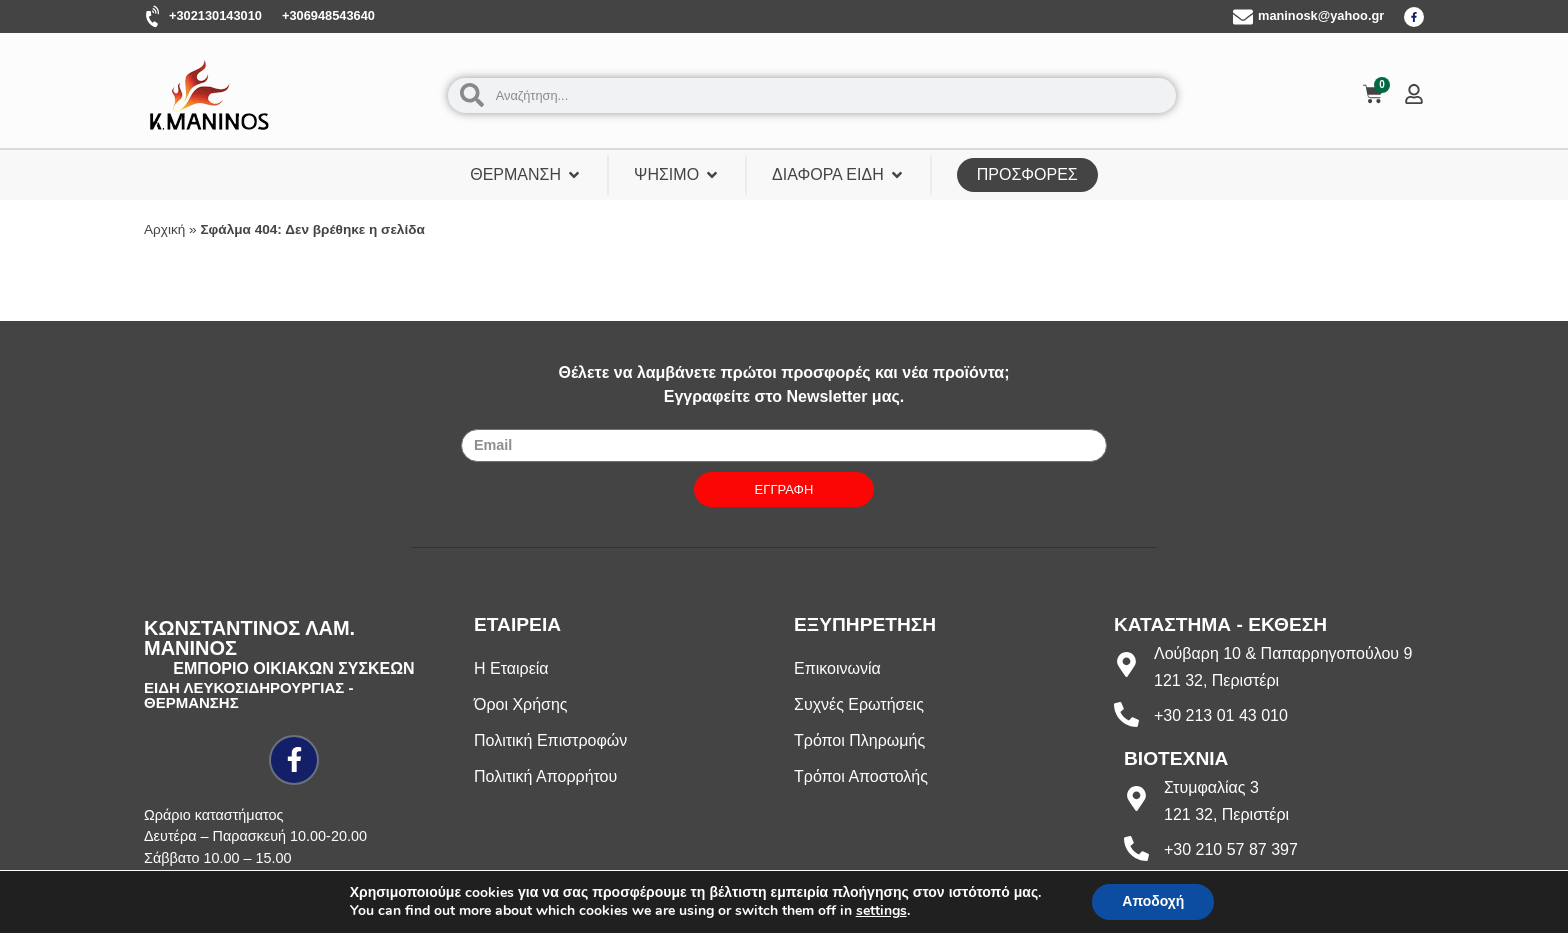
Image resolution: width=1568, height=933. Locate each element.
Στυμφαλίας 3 (1211, 787)
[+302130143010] (154, 17)
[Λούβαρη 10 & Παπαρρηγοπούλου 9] (1126, 664)
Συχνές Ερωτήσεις (859, 704)
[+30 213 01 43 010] (1126, 714)
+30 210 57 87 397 (1231, 849)
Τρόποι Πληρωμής (859, 740)
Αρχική (164, 229)
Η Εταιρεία (511, 668)
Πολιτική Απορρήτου (545, 776)
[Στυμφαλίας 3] (1136, 798)
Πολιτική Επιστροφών (550, 740)
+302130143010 (215, 15)
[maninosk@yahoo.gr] (1243, 17)
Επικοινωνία (837, 668)
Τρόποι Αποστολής (861, 776)
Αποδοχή (1153, 901)
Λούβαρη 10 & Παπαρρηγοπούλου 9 (1283, 653)
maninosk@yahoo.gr (1321, 15)
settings (881, 911)
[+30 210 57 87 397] (1136, 848)
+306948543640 (328, 15)
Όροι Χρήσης (521, 704)
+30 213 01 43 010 (1221, 715)
